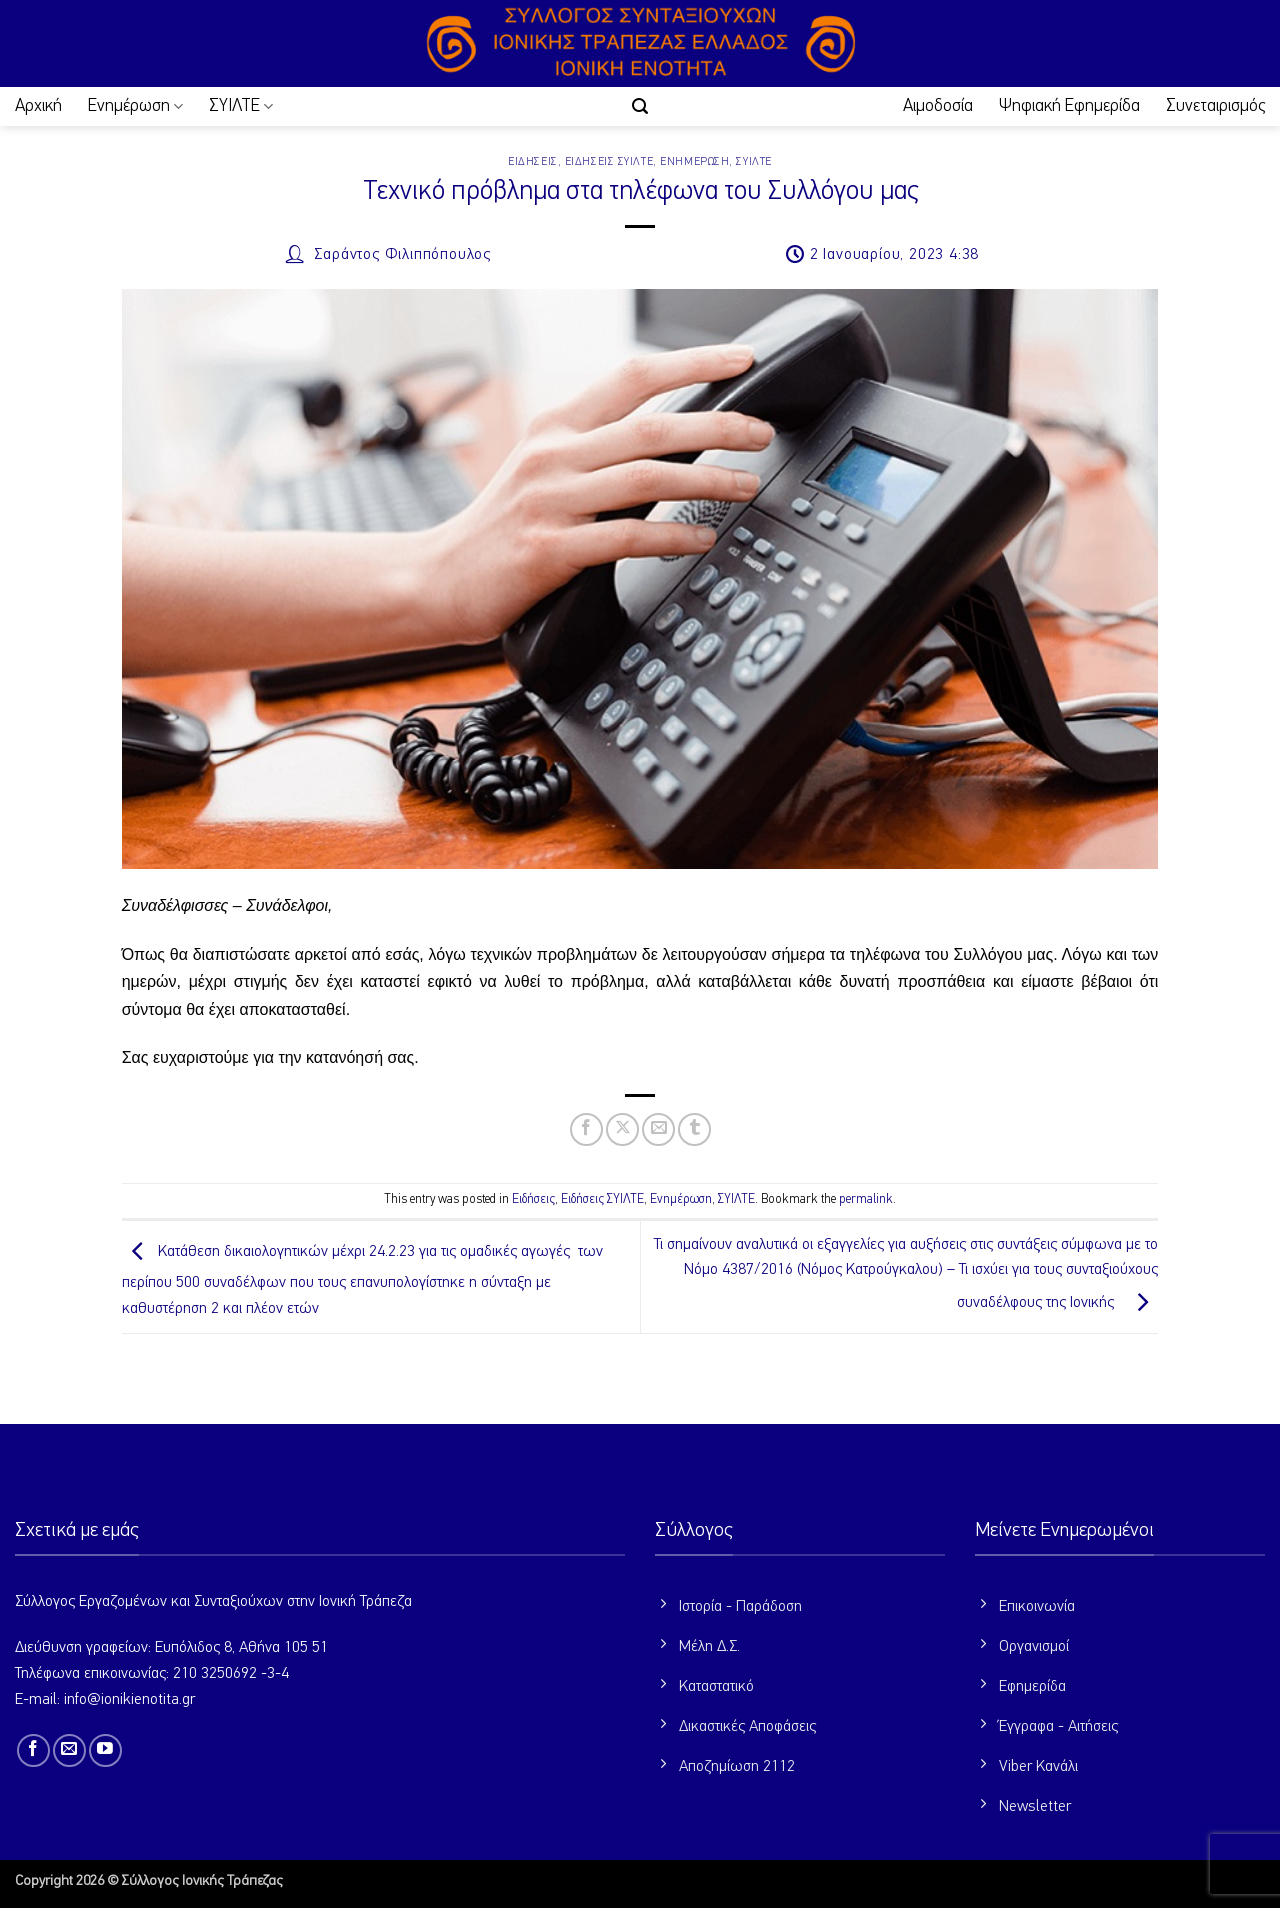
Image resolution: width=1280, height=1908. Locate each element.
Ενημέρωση (135, 106)
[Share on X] (622, 1129)
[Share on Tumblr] (694, 1129)
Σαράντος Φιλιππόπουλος (402, 255)
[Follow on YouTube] (105, 1750)
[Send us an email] (69, 1750)
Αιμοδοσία (938, 106)
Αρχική (38, 106)
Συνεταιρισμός (1215, 106)
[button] (640, 106)
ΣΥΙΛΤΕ (241, 106)
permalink (866, 1199)
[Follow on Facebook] (33, 1750)
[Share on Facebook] (586, 1129)
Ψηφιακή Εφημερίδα (1069, 106)
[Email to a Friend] (658, 1129)
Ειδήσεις (532, 161)
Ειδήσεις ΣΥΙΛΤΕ (609, 161)
